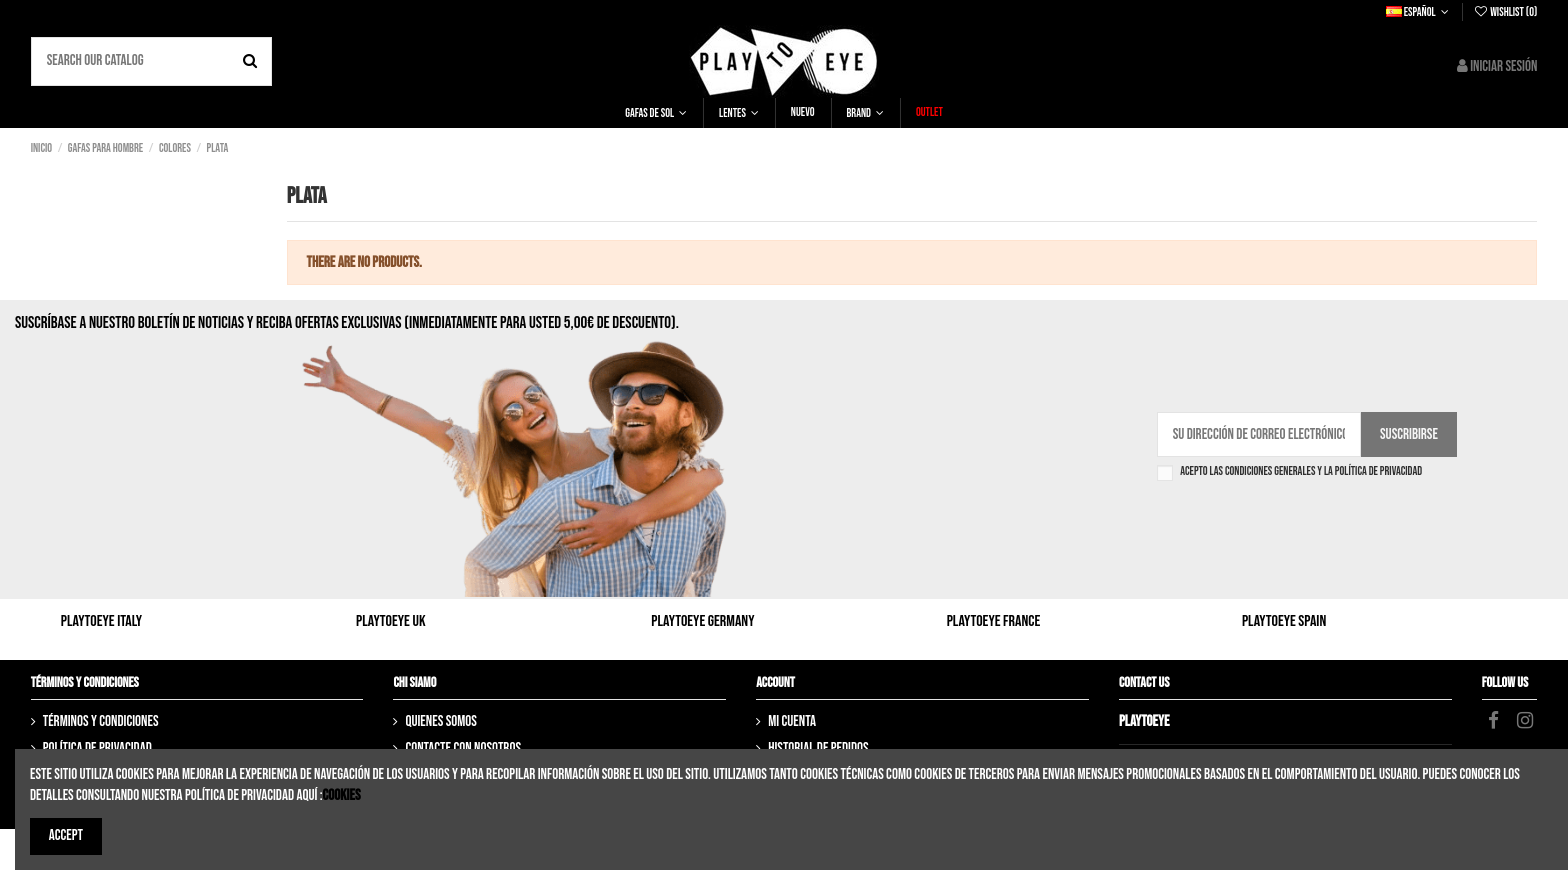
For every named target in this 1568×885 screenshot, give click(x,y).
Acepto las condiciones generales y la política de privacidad (1301, 472)
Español (1419, 12)
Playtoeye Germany (702, 621)
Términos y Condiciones (101, 721)
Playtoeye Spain (1284, 621)
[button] (656, 113)
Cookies (342, 795)
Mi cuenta (792, 721)
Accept (66, 835)
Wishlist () (1505, 12)
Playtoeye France (994, 621)
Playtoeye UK (391, 621)
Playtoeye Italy (101, 621)
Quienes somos (440, 721)
